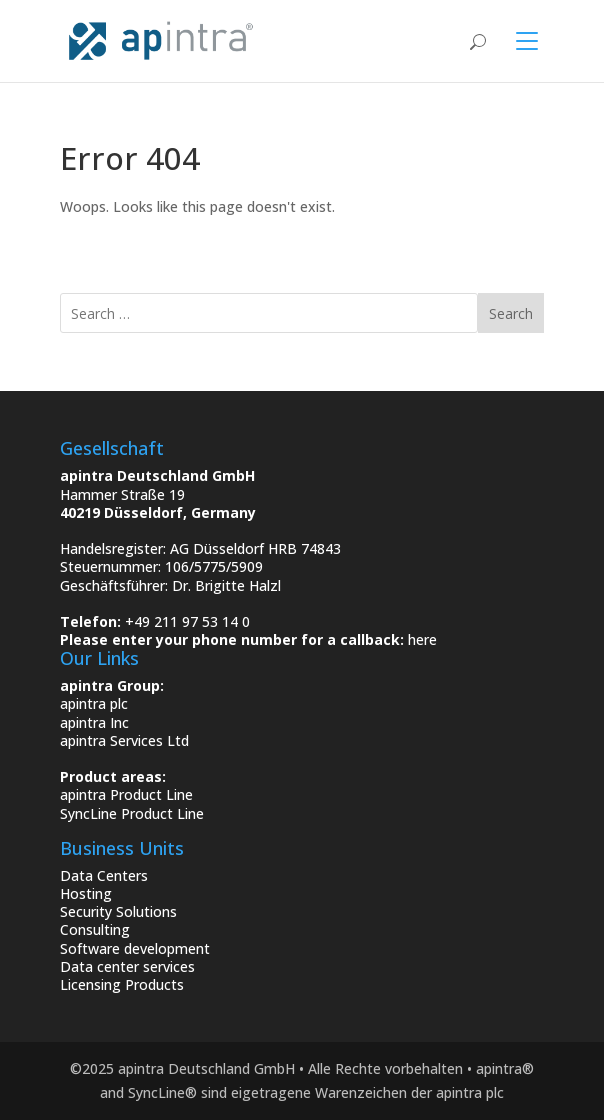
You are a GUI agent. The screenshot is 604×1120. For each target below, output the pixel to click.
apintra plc (94, 703)
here (422, 639)
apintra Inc (94, 722)
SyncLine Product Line (132, 813)
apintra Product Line (126, 794)
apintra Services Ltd (124, 740)
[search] (269, 313)
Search (511, 313)
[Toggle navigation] (515, 41)
